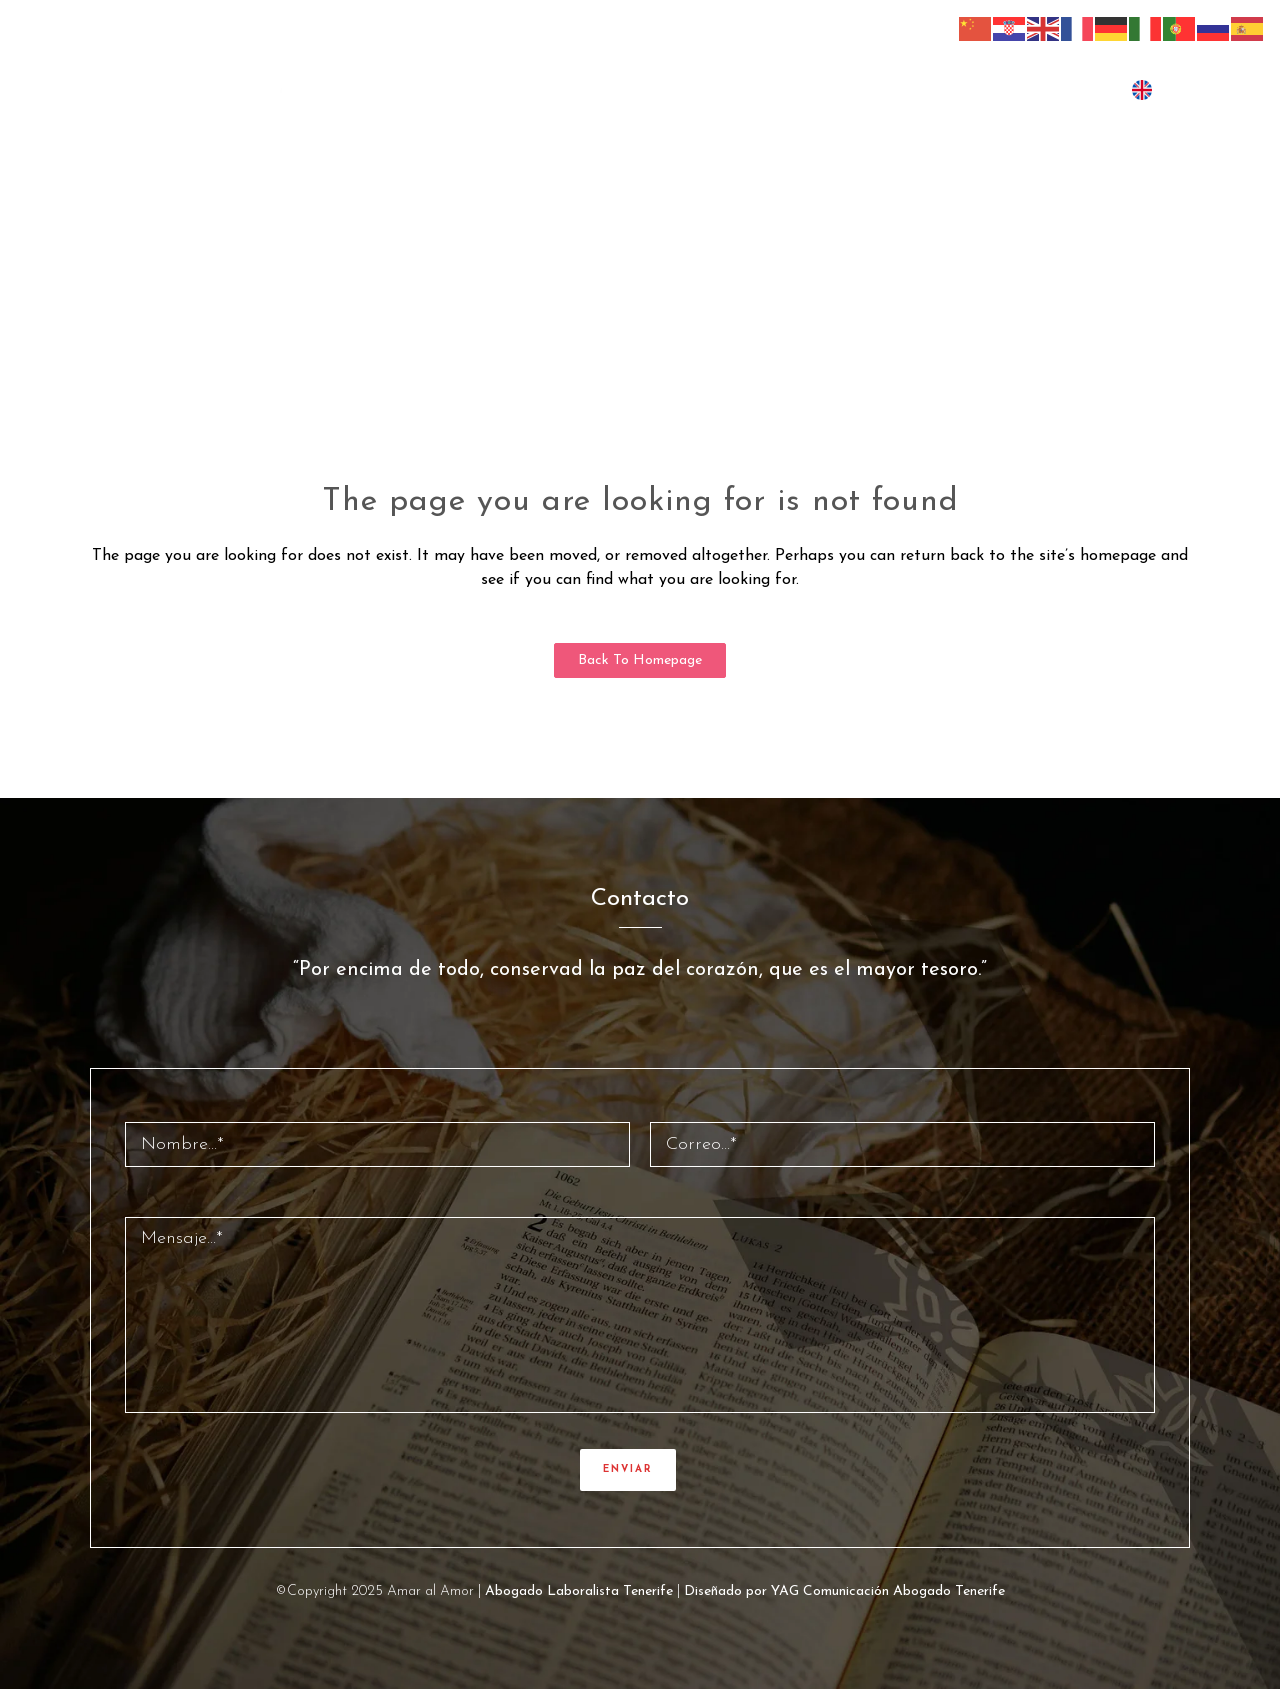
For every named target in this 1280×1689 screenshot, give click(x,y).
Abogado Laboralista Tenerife (579, 1591)
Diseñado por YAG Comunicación (786, 1591)
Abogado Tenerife (949, 1591)
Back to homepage (640, 660)
